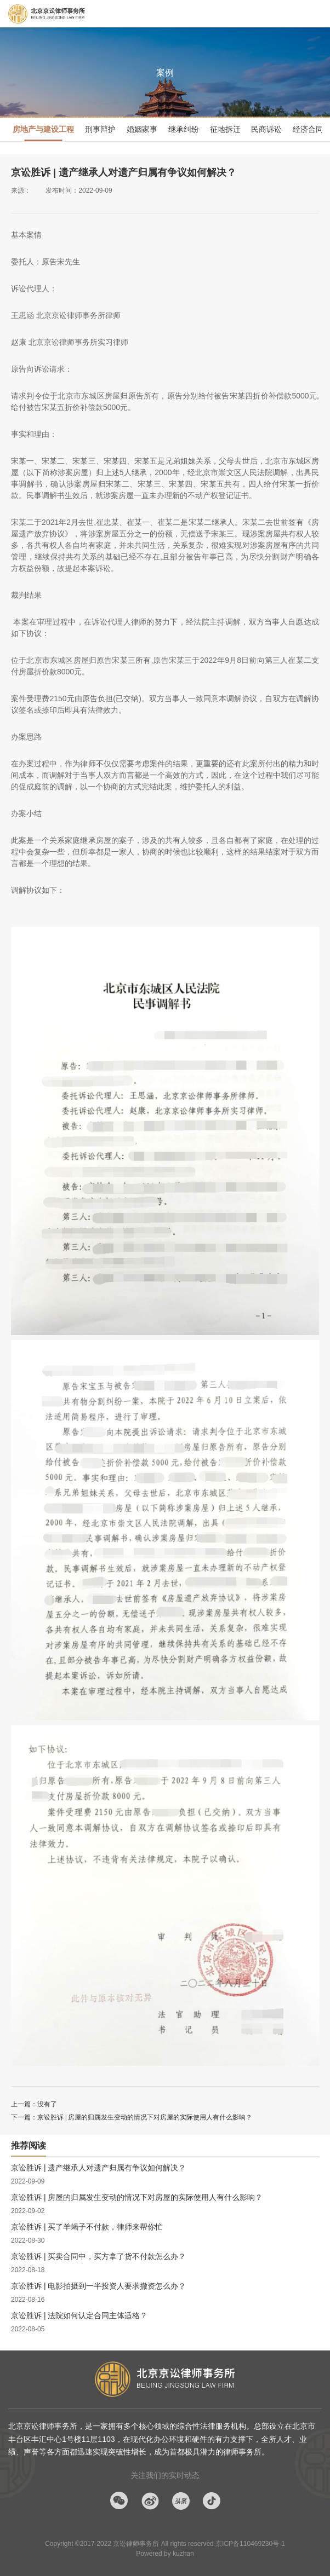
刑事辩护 (100, 129)
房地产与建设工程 (43, 129)
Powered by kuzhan (165, 2553)
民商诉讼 (266, 129)
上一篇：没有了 (34, 2104)
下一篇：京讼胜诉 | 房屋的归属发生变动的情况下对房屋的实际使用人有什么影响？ (131, 2117)
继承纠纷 (183, 129)
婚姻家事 (142, 129)
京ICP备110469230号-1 (250, 2544)
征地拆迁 (225, 129)
